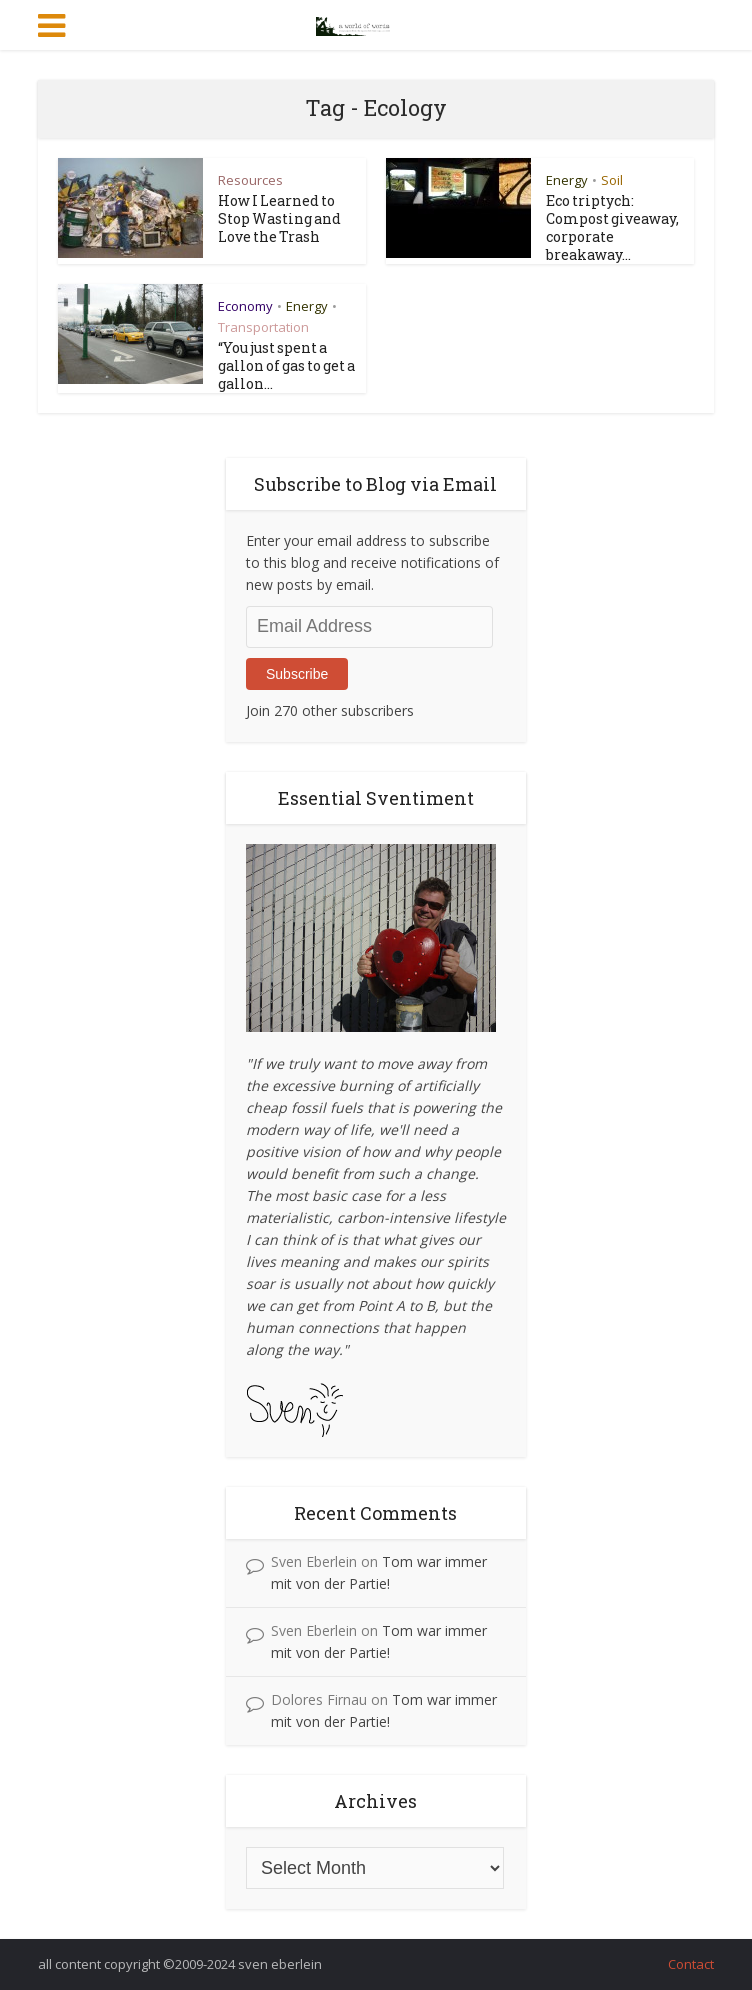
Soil (612, 180)
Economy (245, 306)
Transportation (263, 327)
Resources (250, 180)
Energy (567, 180)
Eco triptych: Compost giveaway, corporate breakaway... (612, 227)
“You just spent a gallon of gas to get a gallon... (286, 365)
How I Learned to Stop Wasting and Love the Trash (279, 218)
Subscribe (297, 674)
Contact (691, 1964)
